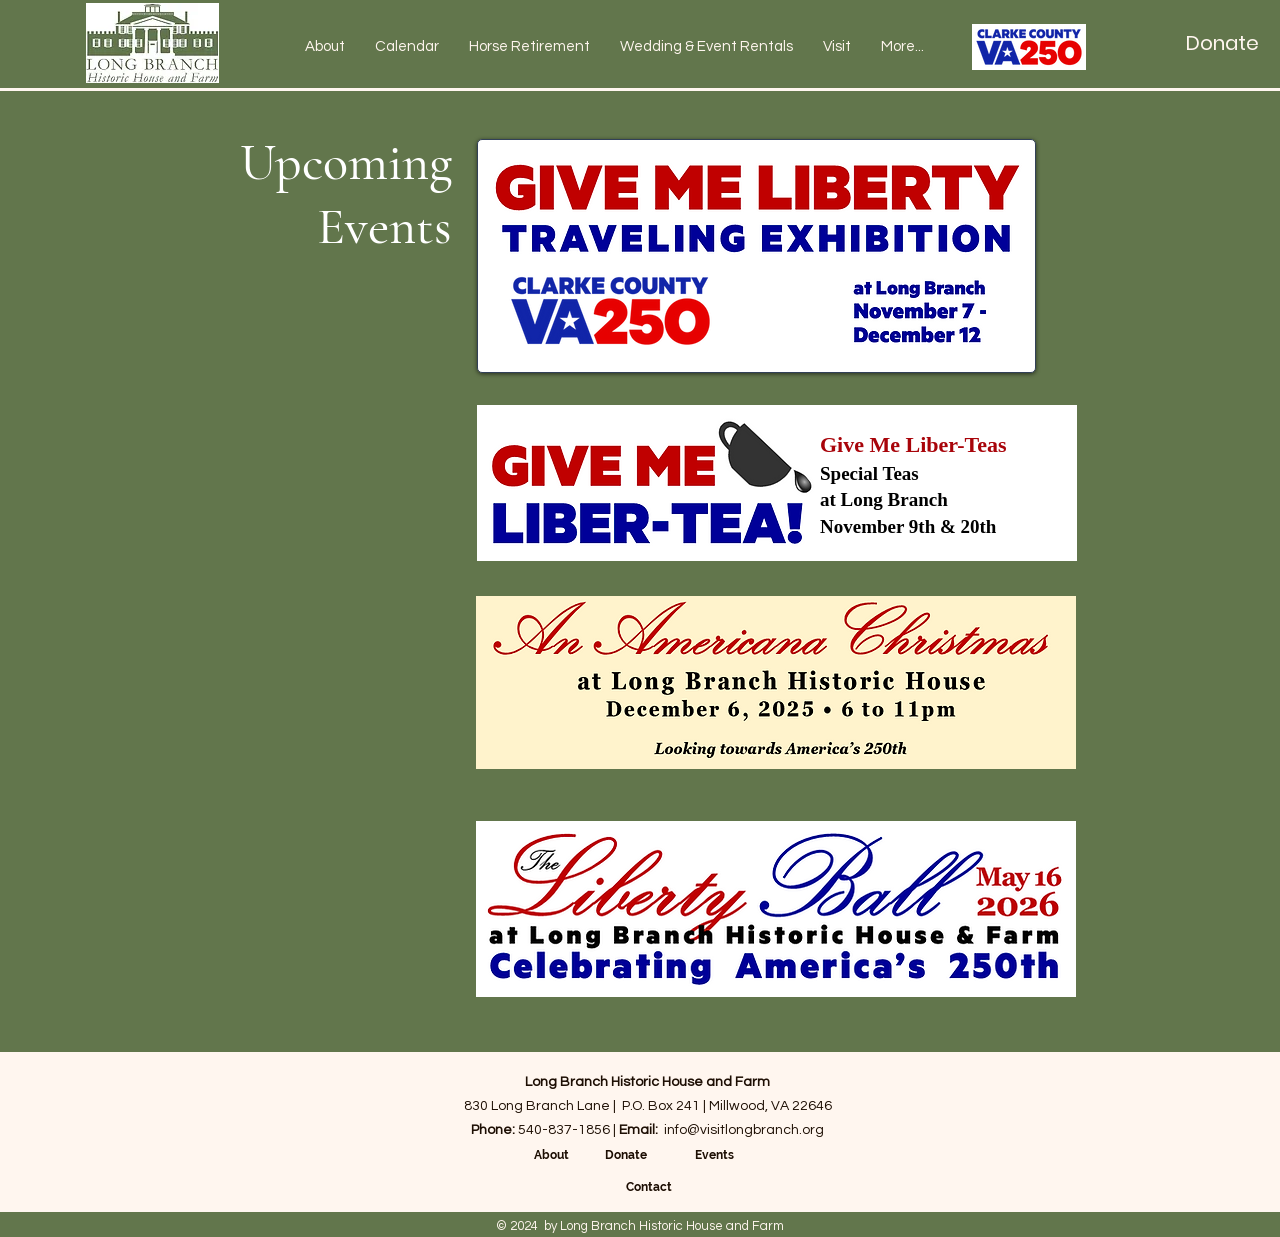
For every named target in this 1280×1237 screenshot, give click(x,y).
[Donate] (1222, 43)
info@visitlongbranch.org (744, 1130)
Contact (649, 1187)
